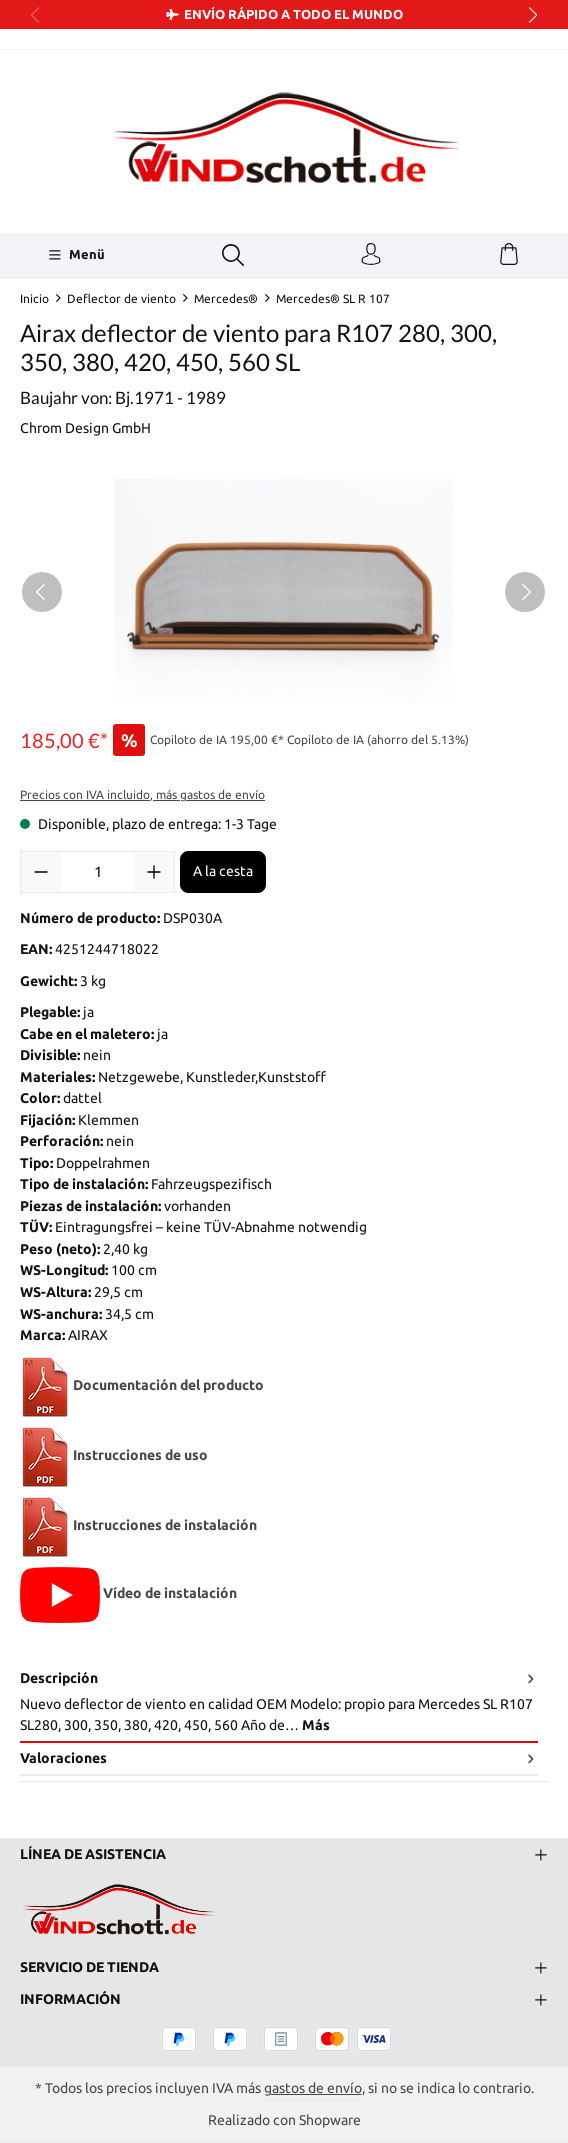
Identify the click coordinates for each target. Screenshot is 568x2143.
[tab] (279, 1703)
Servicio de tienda (89, 1966)
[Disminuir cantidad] (41, 872)
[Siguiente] (525, 592)
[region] (284, 591)
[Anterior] (42, 592)
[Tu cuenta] (371, 255)
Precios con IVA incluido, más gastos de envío (142, 794)
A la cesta (223, 871)
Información (70, 1999)
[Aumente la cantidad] (154, 872)
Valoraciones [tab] (279, 1758)
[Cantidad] (97, 872)
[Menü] (76, 255)
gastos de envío (313, 2088)
